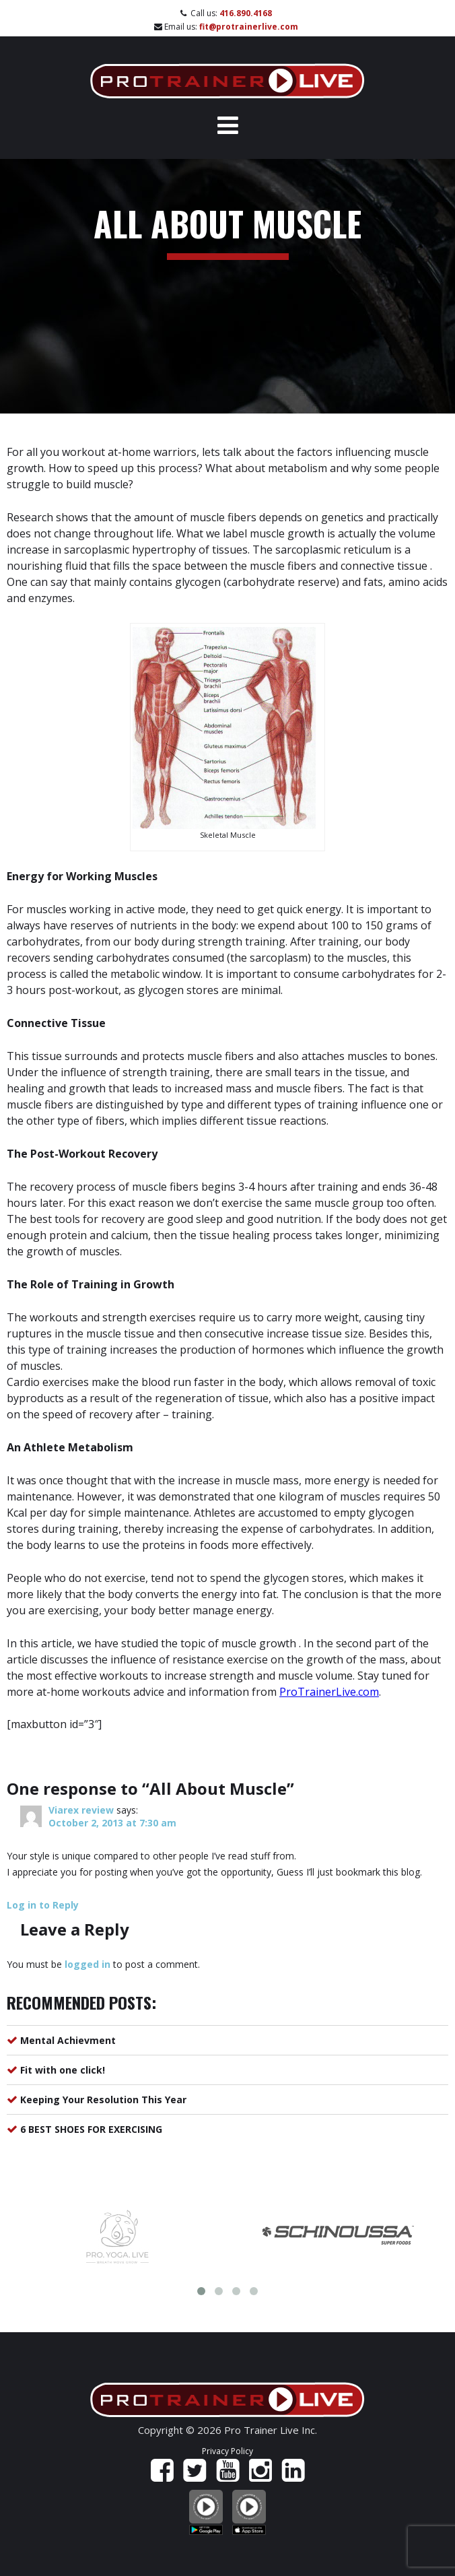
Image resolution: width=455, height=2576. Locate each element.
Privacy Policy (227, 2451)
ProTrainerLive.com (329, 1691)
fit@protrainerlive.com (248, 26)
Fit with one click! (62, 2069)
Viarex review (81, 1810)
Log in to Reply (43, 1904)
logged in (87, 1964)
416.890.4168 (245, 13)
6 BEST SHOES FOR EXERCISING (91, 2129)
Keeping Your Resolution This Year (103, 2099)
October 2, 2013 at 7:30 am (112, 1822)
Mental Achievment (68, 2040)
